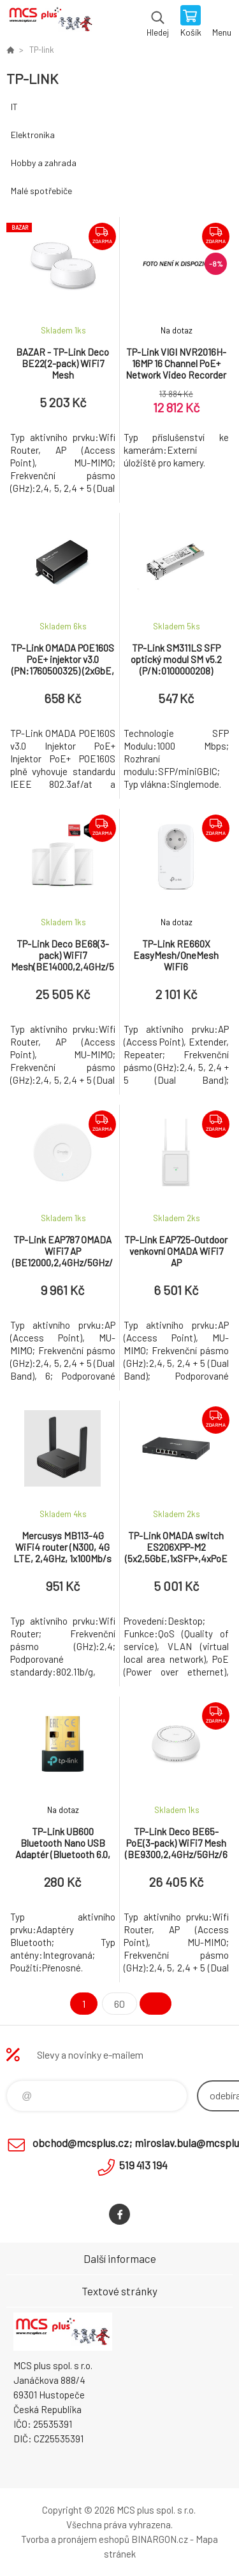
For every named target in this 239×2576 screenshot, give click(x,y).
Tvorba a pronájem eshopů (75, 2539)
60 (119, 2004)
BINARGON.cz (159, 2539)
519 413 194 (143, 2165)
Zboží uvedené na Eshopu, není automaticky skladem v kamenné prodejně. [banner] (50, 22)
